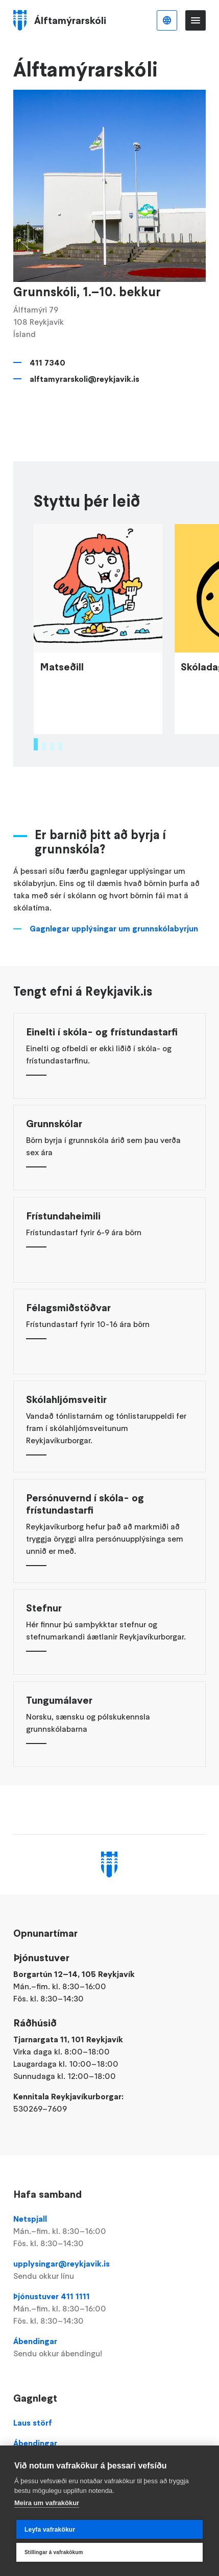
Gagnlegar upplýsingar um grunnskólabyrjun (114, 972)
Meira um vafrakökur (46, 2503)
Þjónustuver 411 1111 (109, 2309)
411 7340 (47, 362)
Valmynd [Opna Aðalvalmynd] (195, 20)
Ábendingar (109, 2347)
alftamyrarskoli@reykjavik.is (84, 379)
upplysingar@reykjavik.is (109, 2270)
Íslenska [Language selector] (167, 20)
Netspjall (109, 2231)
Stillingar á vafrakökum (54, 2552)
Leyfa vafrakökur (50, 2529)
